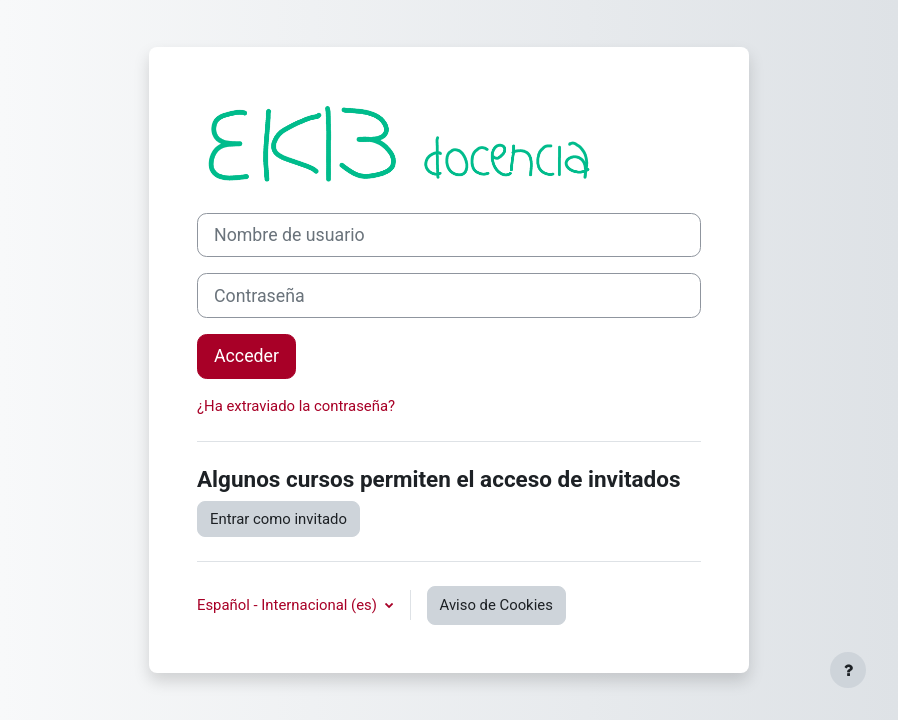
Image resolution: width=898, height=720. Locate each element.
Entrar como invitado (278, 519)
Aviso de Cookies (496, 605)
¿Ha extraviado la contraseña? (296, 406)
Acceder (246, 356)
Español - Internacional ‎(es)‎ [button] (289, 605)
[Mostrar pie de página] (848, 670)
